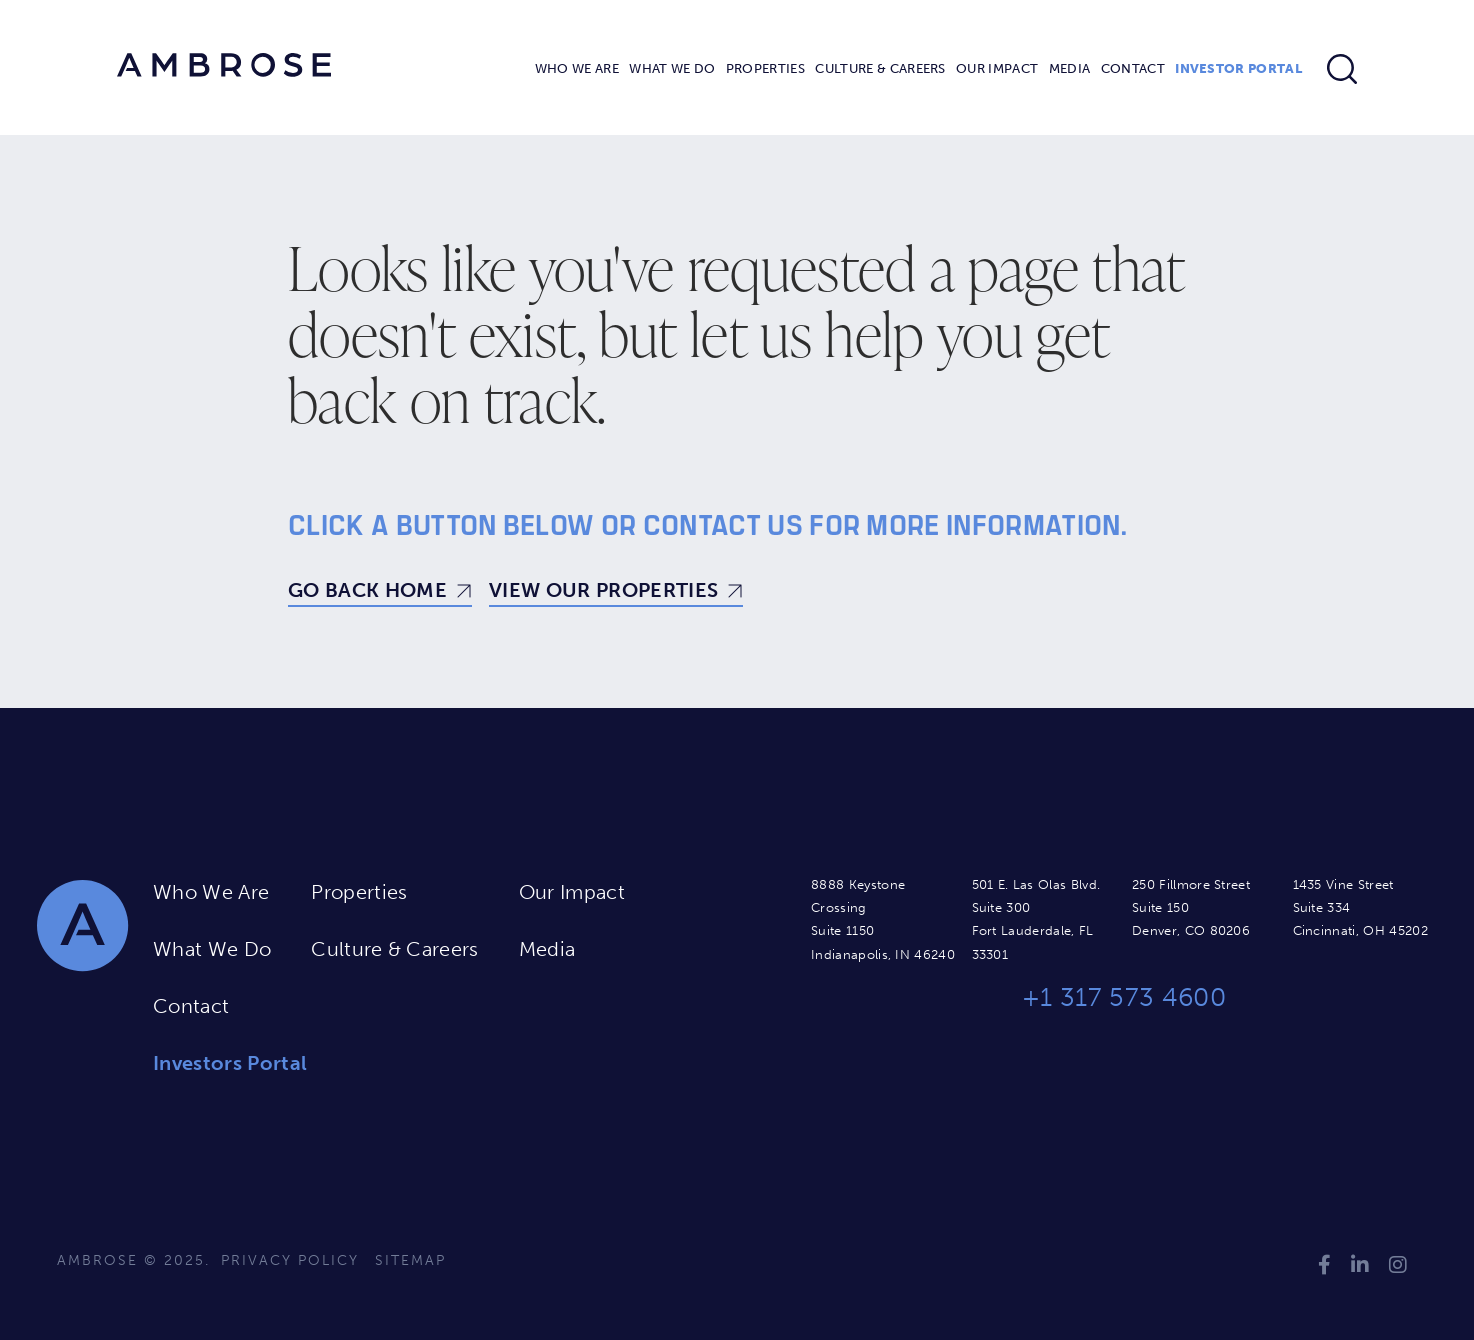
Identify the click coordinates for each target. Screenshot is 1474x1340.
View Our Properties (603, 590)
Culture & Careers (880, 68)
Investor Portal (1238, 68)
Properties (765, 68)
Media (1070, 68)
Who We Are (577, 68)
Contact (1133, 68)
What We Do (672, 68)
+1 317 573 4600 (1124, 997)
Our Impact (997, 68)
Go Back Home (367, 590)
